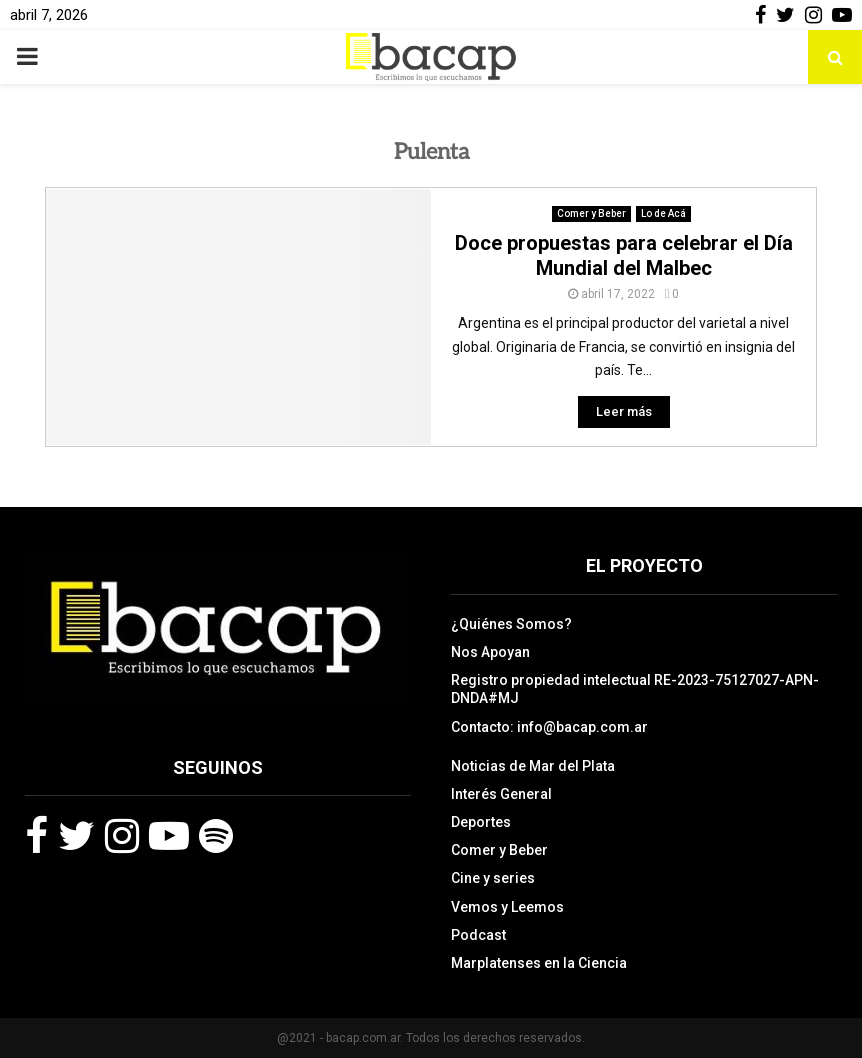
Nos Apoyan (490, 652)
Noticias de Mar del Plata (533, 766)
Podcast (478, 935)
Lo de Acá (663, 213)
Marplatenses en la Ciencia (539, 963)
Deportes (481, 822)
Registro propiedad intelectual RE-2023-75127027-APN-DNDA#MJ (635, 689)
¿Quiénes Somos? (511, 624)
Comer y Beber (591, 213)
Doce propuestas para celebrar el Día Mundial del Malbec (624, 255)
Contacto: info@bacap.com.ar (549, 727)
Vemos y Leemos (507, 907)
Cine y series (493, 878)
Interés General (501, 794)
